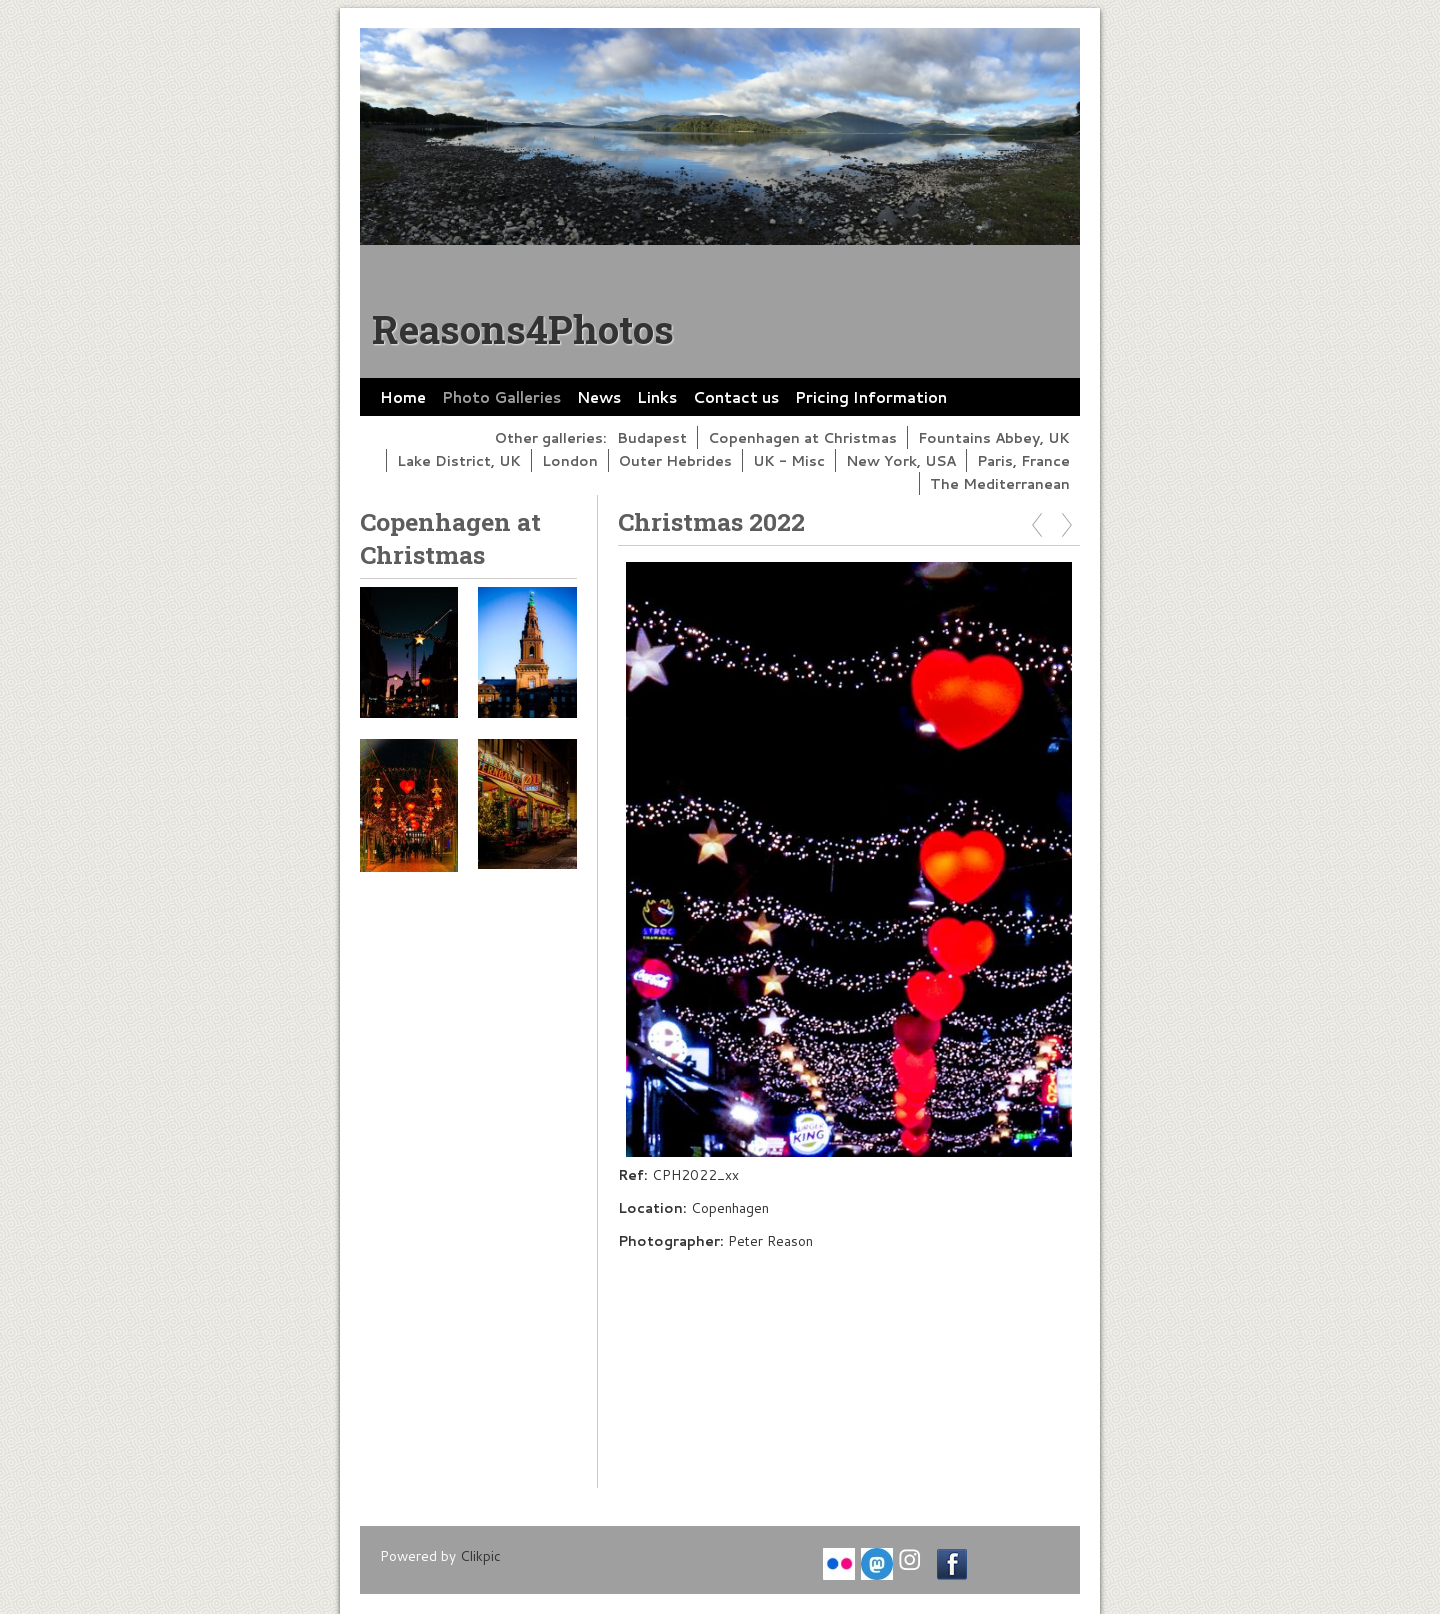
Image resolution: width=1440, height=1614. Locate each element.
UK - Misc (789, 460)
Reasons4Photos (523, 329)
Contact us (736, 397)
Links (657, 397)
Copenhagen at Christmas (802, 437)
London (570, 460)
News (599, 397)
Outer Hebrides (675, 460)
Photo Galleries (501, 397)
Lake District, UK (459, 460)
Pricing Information (871, 397)
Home (403, 397)
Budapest (652, 437)
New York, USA (901, 460)
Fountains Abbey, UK (994, 437)
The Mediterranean (1000, 483)
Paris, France (1023, 460)
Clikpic (480, 1555)
